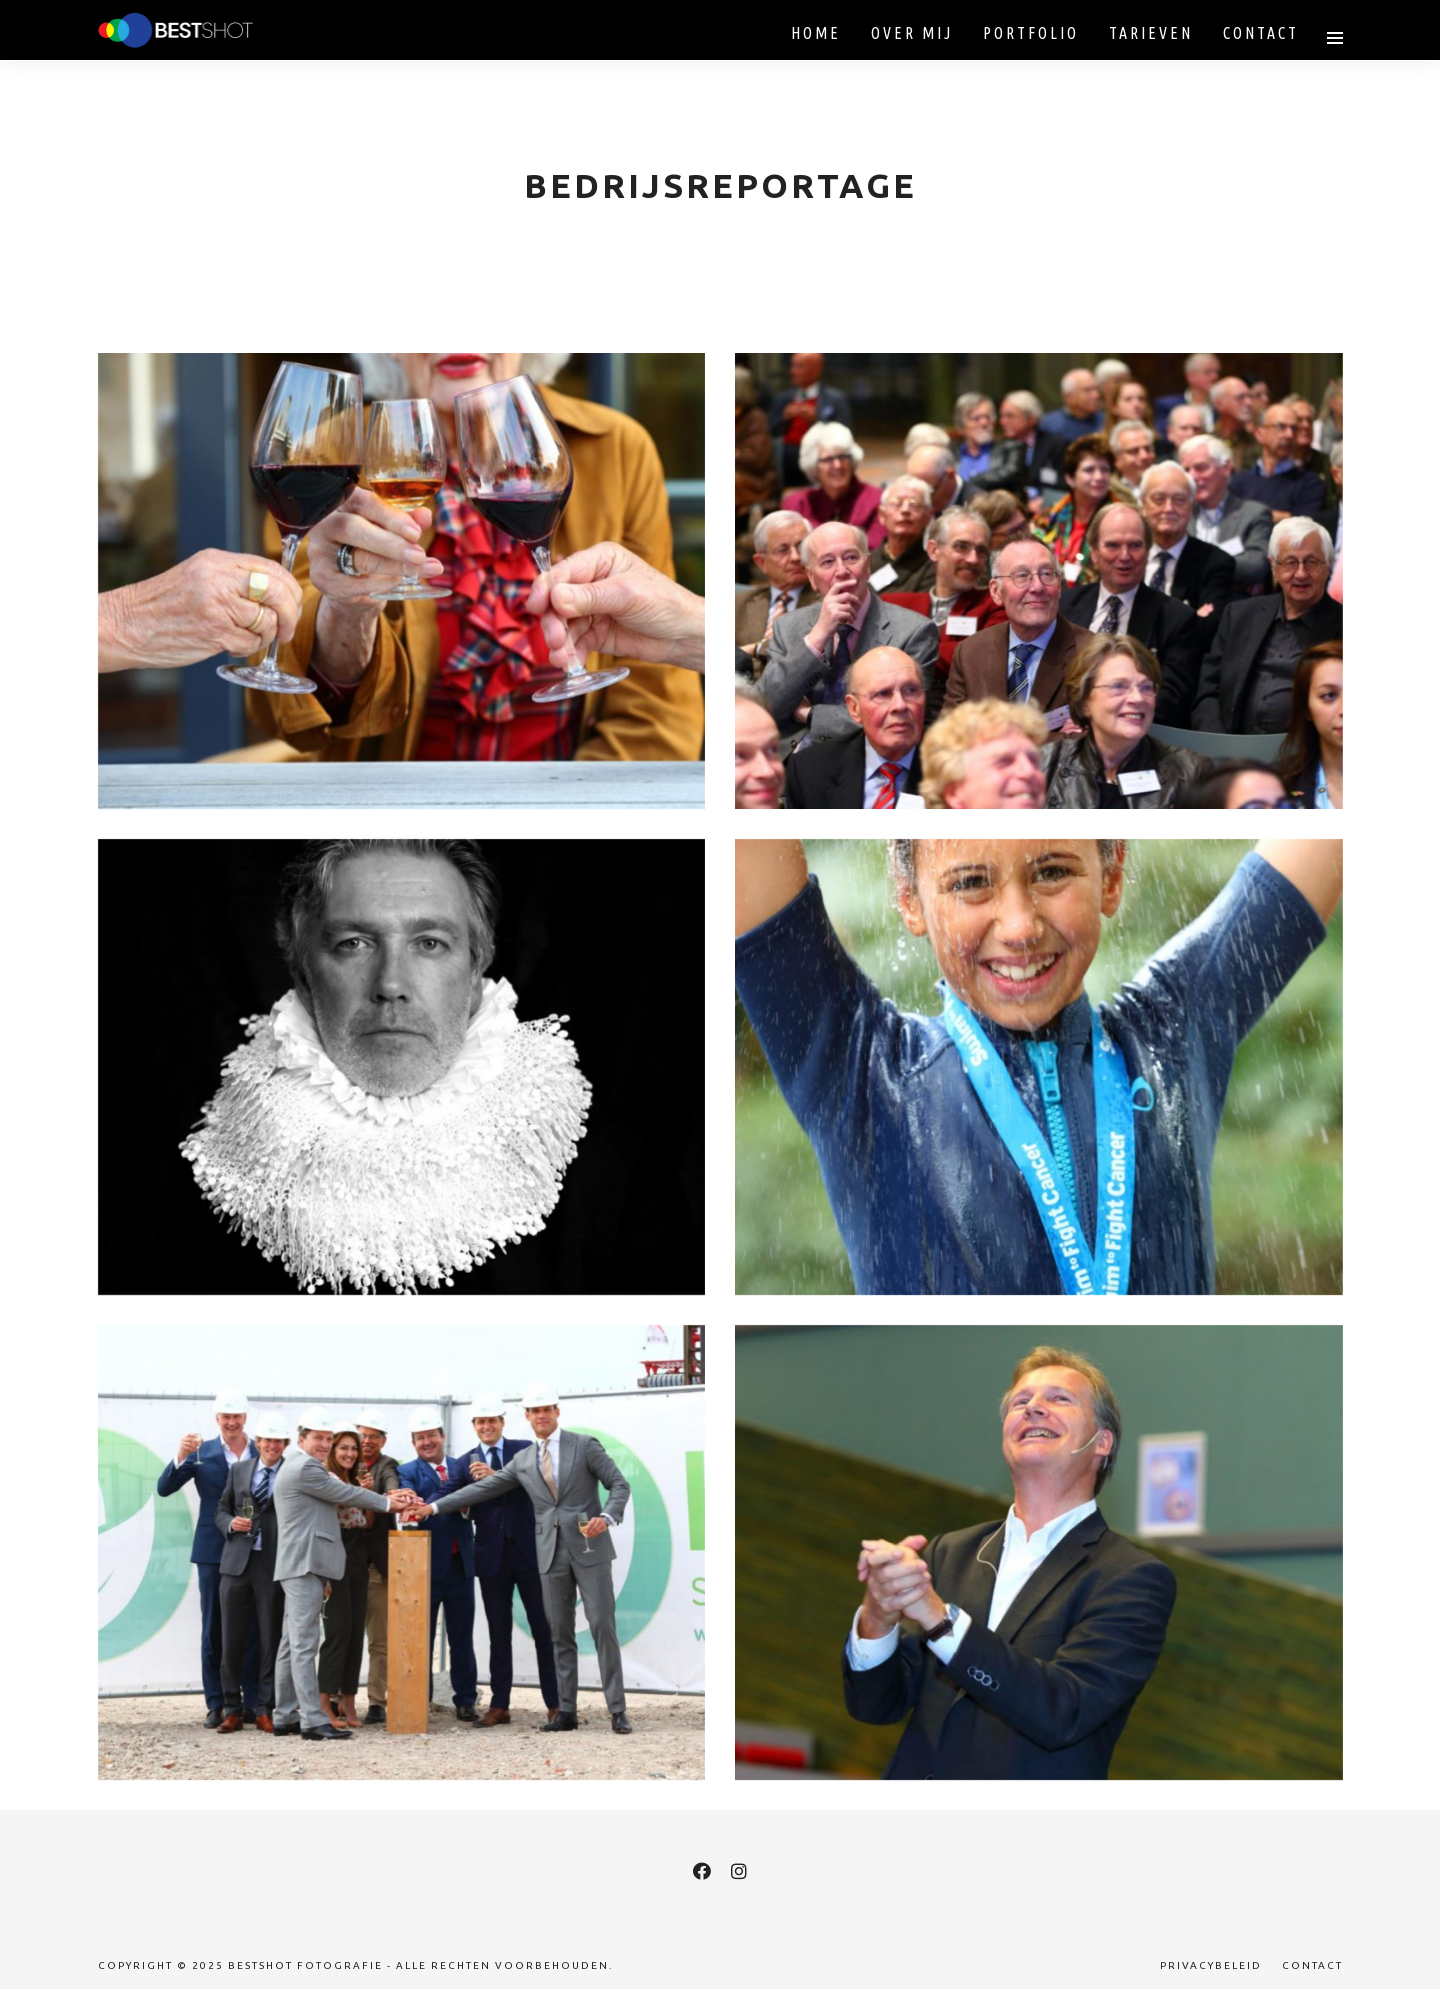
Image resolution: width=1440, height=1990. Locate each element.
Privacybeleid (1211, 1965)
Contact (1312, 1965)
